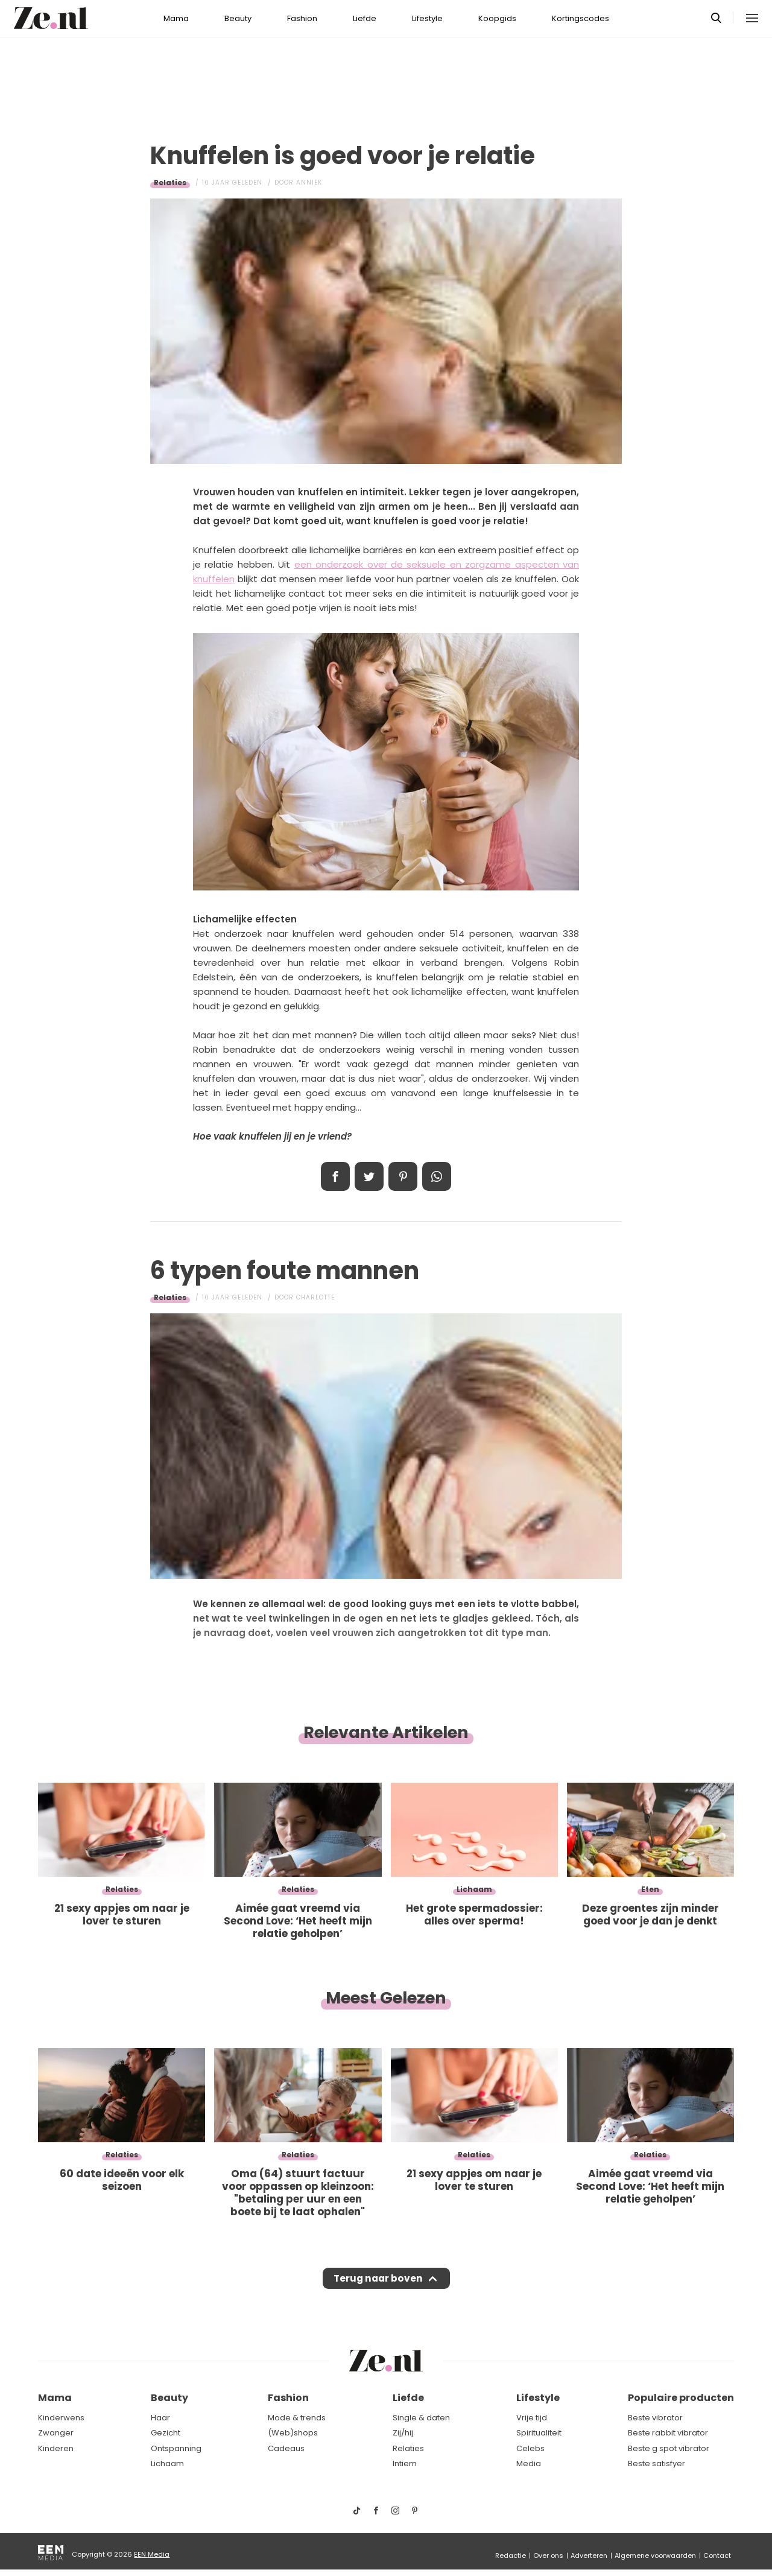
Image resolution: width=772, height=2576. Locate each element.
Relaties (170, 182)
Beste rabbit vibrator (668, 2432)
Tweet (369, 1176)
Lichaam (167, 2464)
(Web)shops (293, 2432)
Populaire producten (681, 2398)
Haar (160, 2417)
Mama (176, 18)
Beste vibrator (655, 2417)
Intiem (405, 2464)
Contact (717, 2555)
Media (528, 2464)
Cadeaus (286, 2448)
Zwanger (56, 2432)
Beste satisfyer (656, 2464)
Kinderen (56, 2448)
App (436, 1176)
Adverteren (589, 2555)
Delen (335, 1176)
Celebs (530, 2448)
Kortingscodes (580, 18)
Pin (402, 1176)
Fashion (302, 18)
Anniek (309, 182)
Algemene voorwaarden (655, 2555)
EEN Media (151, 2554)
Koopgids (497, 18)
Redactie (510, 2555)
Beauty (238, 18)
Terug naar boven (378, 2282)
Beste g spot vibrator (668, 2448)
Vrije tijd (531, 2417)
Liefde (364, 18)
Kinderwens (61, 2417)
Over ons (548, 2555)
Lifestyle (427, 18)
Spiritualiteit (539, 2432)
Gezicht (165, 2432)
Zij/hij (403, 2432)
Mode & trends (297, 2417)
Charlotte (315, 1297)
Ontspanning (176, 2448)
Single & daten (421, 2417)
